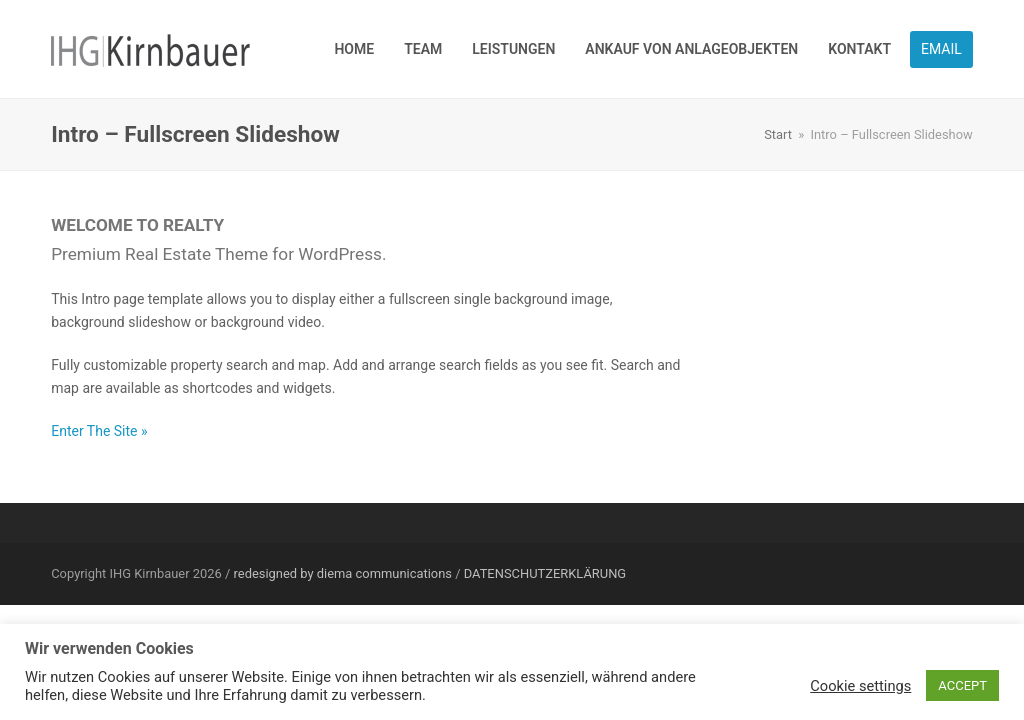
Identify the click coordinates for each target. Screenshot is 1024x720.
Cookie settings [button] (860, 686)
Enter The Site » (99, 431)
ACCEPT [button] (962, 685)
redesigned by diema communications (343, 573)
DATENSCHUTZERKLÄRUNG (545, 573)
